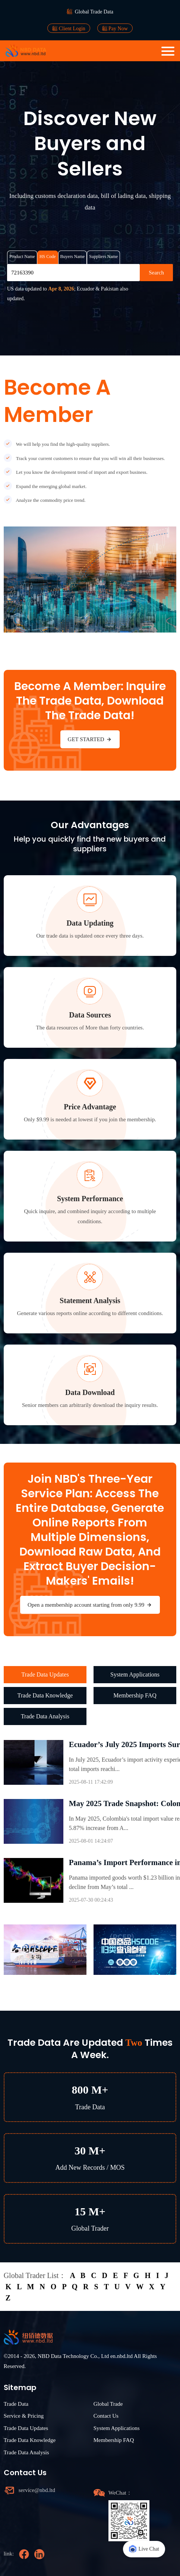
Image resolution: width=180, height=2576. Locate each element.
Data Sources (90, 1015)
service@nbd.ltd (37, 2490)
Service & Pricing (24, 2416)
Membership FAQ (135, 1695)
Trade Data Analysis (45, 1716)
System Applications (135, 1674)
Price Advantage (90, 1107)
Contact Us (106, 2416)
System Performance (90, 1198)
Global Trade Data (94, 12)
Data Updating (89, 923)
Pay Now (115, 28)
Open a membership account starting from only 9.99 (90, 1604)
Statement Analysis (90, 1300)
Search (156, 273)
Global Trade (108, 2404)
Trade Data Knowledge (45, 1695)
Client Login (68, 28)
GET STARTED (90, 739)
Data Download (90, 1392)
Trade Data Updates (45, 1674)
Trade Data (16, 2404)
